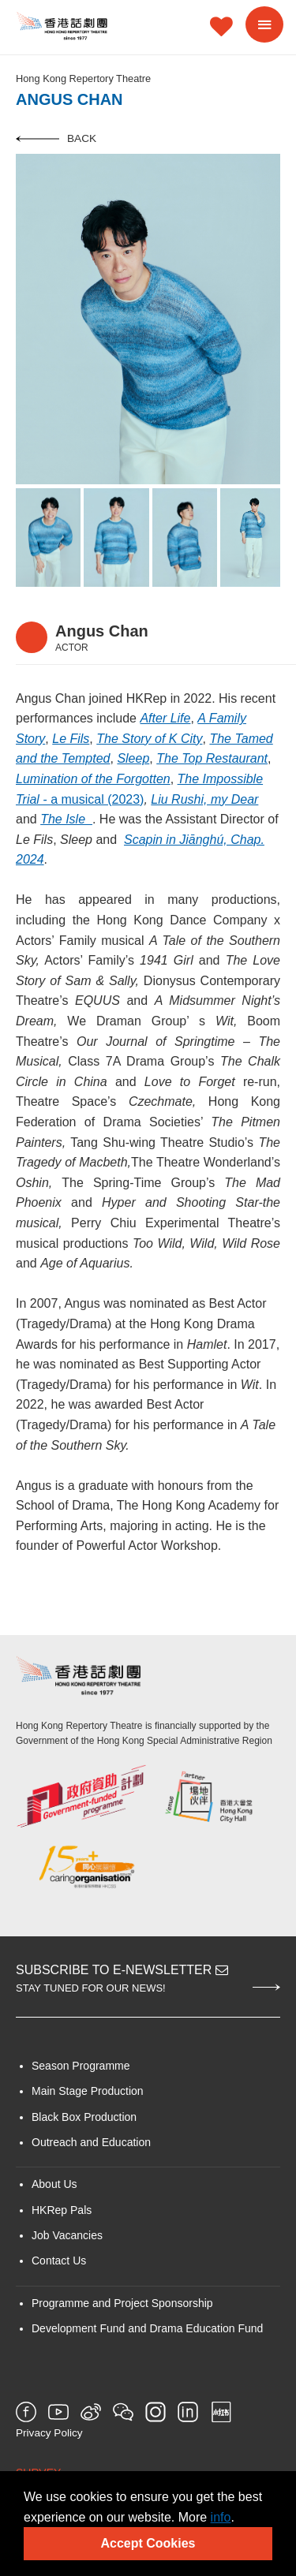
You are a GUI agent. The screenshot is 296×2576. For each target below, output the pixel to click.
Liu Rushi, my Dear (204, 799)
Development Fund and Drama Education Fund (147, 2328)
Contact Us (59, 2260)
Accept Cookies (147, 2543)
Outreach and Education (91, 2142)
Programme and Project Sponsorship (122, 2303)
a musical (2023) (97, 799)
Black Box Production (84, 2117)
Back (56, 138)
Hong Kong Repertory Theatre (83, 78)
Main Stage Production (88, 2091)
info (221, 2517)
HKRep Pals (62, 2210)
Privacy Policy (49, 2433)
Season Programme (81, 2065)
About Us (54, 2184)
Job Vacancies (67, 2235)
